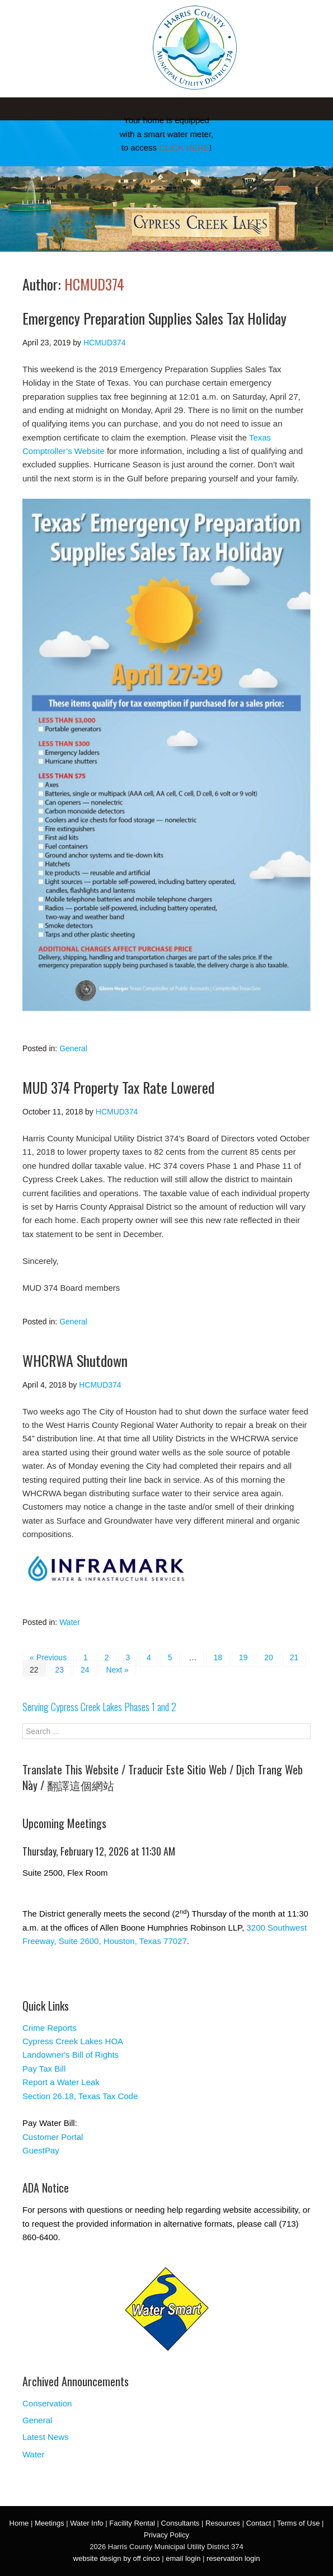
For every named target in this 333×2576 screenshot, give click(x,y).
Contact (258, 2523)
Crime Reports (49, 2027)
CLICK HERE (184, 147)
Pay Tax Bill (43, 2068)
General (73, 1048)
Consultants (180, 2523)
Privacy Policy (166, 2535)
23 (59, 1669)
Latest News (45, 2437)
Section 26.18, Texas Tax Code (80, 2096)
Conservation (47, 2403)
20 (268, 1657)
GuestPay (40, 2150)
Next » (117, 1669)
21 (294, 1657)
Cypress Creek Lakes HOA (72, 2041)
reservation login (233, 2558)
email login (183, 2558)
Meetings (49, 2523)
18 (217, 1657)
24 (85, 1669)
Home (19, 2523)
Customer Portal (52, 2137)
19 (243, 1657)
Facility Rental (132, 2523)
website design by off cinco (116, 2558)
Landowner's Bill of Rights (70, 2054)
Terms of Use (298, 2523)
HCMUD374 (94, 284)
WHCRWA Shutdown (75, 1360)
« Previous (48, 1657)
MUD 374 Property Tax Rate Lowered (118, 1087)
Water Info (86, 2523)
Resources (222, 2523)
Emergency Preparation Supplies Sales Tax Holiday (154, 318)
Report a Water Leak (61, 2082)
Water (69, 1622)
